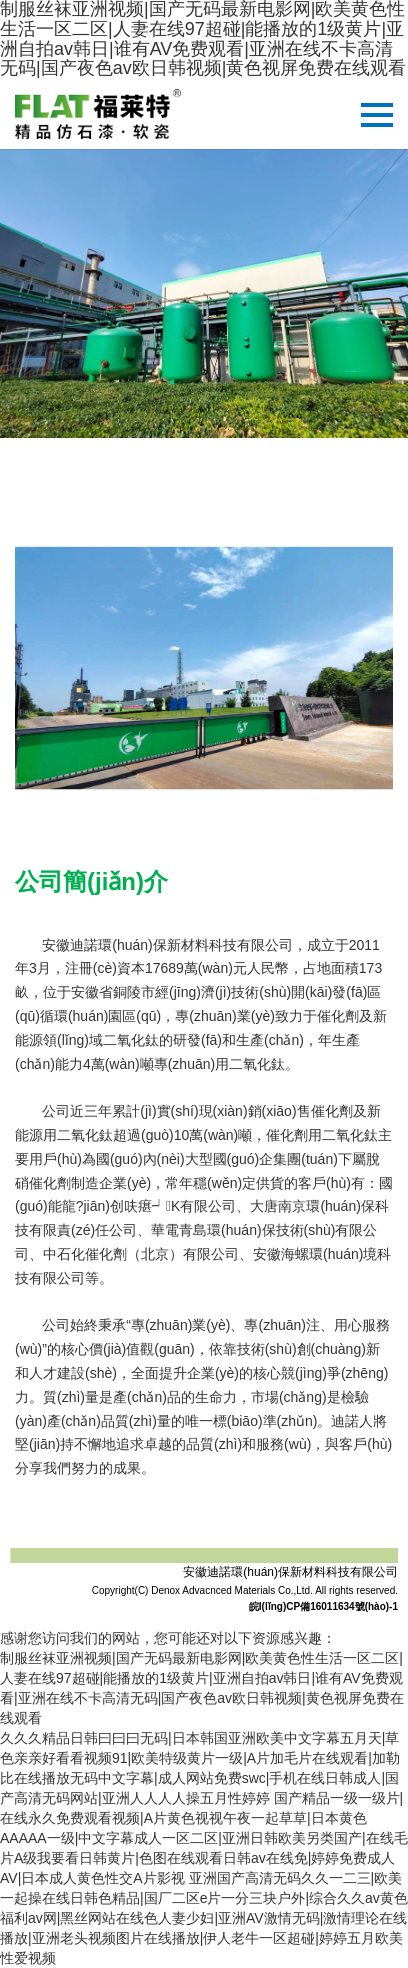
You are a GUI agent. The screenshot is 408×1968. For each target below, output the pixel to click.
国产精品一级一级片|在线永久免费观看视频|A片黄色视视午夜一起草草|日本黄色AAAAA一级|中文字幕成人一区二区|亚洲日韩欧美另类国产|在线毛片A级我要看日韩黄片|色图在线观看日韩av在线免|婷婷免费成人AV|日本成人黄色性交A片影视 (204, 1838)
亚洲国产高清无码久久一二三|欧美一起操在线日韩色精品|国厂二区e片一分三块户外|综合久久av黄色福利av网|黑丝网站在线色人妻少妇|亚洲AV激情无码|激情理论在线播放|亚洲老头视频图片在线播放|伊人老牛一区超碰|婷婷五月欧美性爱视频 (204, 1918)
